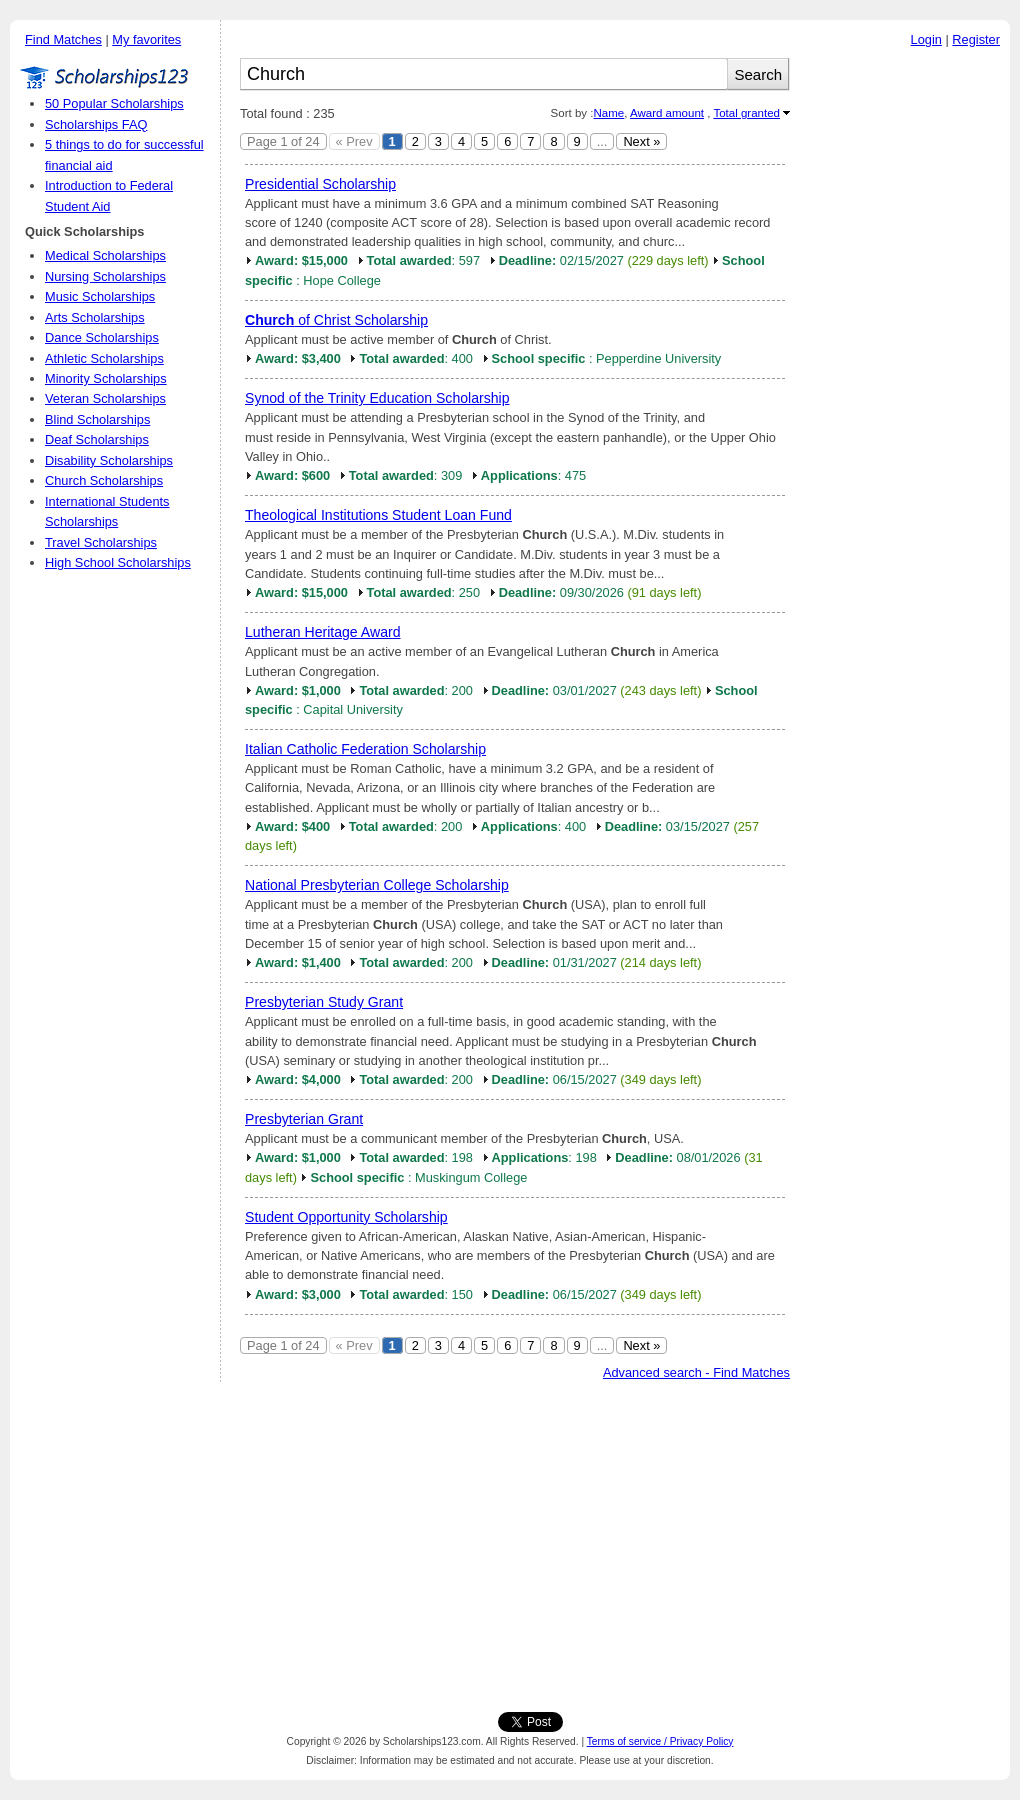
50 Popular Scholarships (114, 103)
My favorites (146, 39)
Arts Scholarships (95, 317)
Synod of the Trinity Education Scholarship (377, 398)
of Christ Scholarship (336, 320)
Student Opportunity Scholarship (346, 1217)
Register (976, 39)
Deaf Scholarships (97, 439)
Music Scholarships (100, 296)
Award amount (667, 113)
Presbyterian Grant (304, 1119)
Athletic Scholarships (104, 358)
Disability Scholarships (109, 460)
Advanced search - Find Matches (696, 1372)
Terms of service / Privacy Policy (660, 1741)
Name (608, 113)
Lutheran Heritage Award (323, 632)
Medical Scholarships (105, 255)
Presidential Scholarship (320, 184)
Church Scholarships (104, 480)
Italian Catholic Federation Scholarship (365, 749)
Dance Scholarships (102, 337)
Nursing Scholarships (105, 276)
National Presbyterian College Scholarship (377, 885)
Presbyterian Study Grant (324, 1002)
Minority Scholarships (106, 378)
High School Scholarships (118, 562)
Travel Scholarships (101, 542)
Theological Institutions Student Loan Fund (378, 515)
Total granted (746, 113)
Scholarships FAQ (96, 124)
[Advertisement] (905, 359)
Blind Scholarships (97, 419)
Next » (641, 141)
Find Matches (63, 39)
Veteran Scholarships (105, 398)
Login (926, 39)
